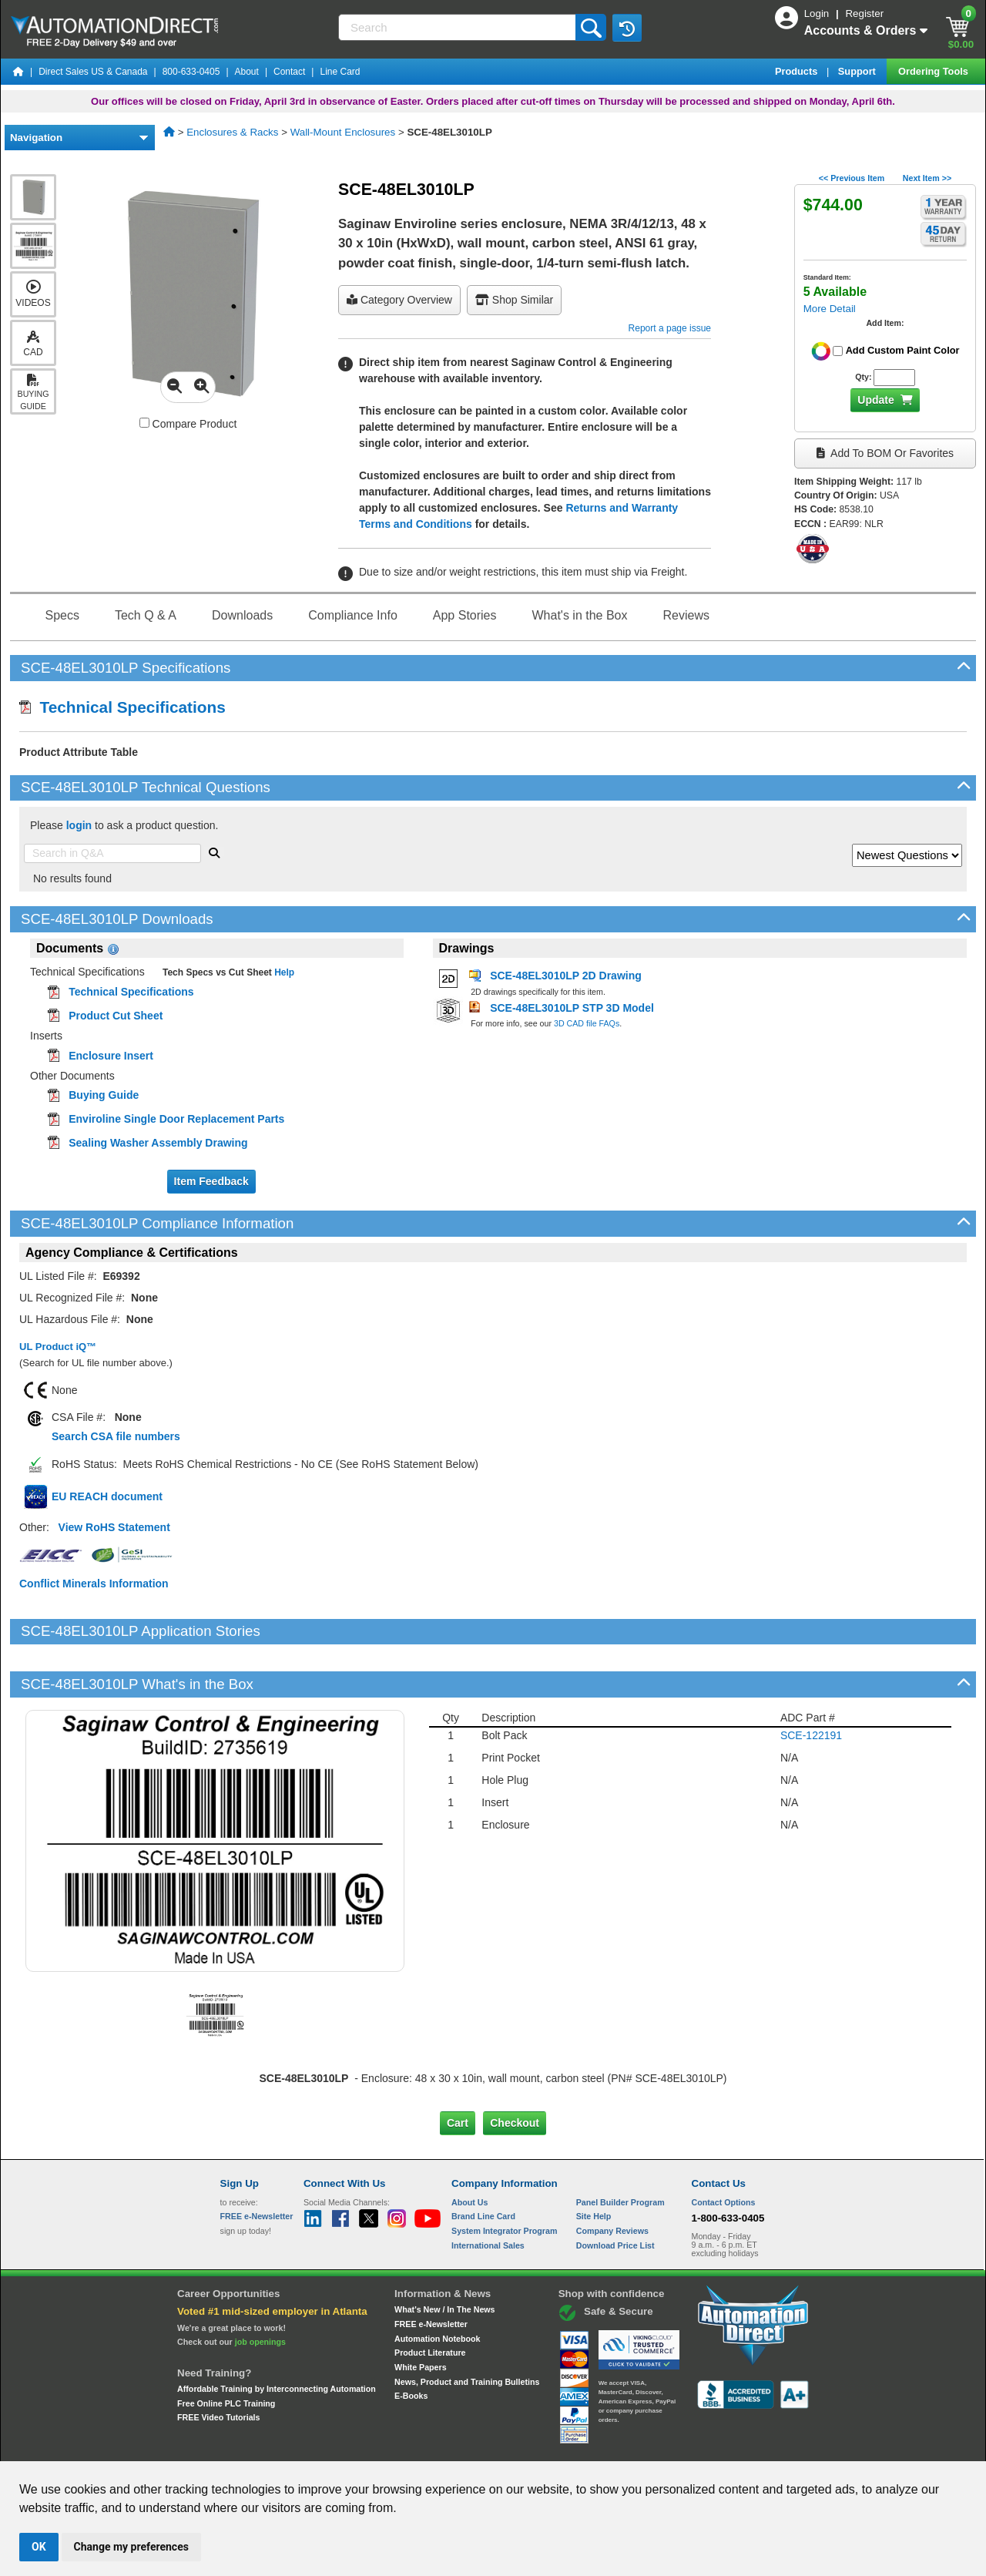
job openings (260, 2289)
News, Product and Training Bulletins (466, 2328)
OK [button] (39, 2547)
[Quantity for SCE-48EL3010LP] (894, 377)
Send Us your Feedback (328, 2447)
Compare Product (188, 424)
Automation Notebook (437, 2285)
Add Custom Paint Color (903, 350)
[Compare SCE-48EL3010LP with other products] (144, 423)
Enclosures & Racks (232, 132)
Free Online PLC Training (226, 2350)
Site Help (594, 2163)
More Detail (829, 308)
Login (818, 13)
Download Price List (615, 2192)
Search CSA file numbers (116, 1436)
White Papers (420, 2314)
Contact (289, 71)
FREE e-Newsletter (431, 2271)
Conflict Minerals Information (94, 1583)
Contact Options (724, 2149)
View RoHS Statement (114, 1527)
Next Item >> (927, 178)
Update (875, 400)
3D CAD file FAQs (586, 1023)
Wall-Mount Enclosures (343, 132)
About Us (469, 2149)
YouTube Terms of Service (692, 2447)
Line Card (340, 71)
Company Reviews (612, 2178)
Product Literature (429, 2300)
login (79, 825)
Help (283, 972)
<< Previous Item (851, 178)
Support (858, 71)
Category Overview (399, 300)
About (247, 71)
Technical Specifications (122, 707)
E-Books (411, 2343)
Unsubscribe (410, 2447)
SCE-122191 (811, 1682)
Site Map (253, 2447)
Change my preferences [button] (131, 2547)
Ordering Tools (934, 71)
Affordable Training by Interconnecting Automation (276, 2336)
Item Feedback (211, 1181)
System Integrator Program (504, 2178)
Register (864, 13)
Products (797, 71)
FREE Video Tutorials (218, 2364)
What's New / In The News (444, 2257)
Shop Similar (514, 300)
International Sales (488, 2192)
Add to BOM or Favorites (885, 453)
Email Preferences (481, 2447)
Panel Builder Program (620, 2149)
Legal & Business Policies (580, 2447)
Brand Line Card (483, 2163)
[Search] (458, 27)
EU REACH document (107, 1496)
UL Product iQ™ (57, 1346)
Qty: (863, 376)
